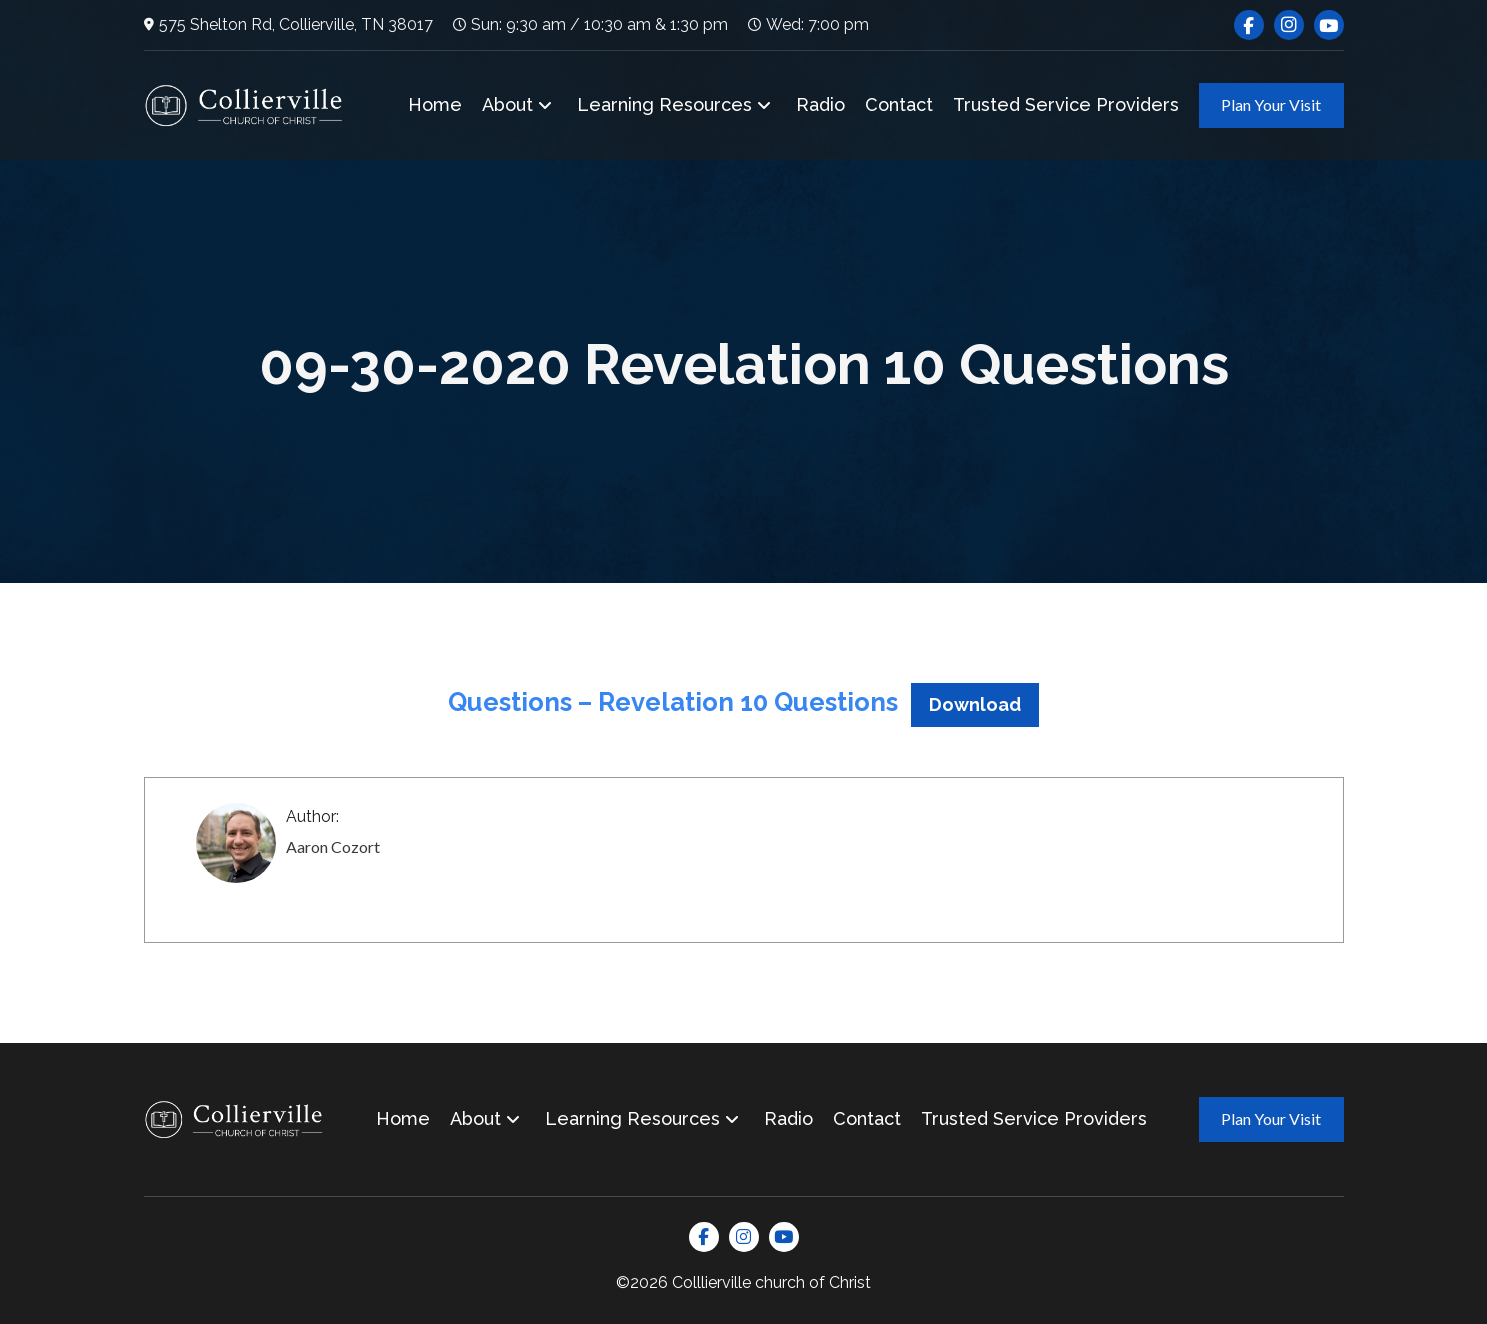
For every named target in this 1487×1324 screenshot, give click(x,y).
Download (975, 704)
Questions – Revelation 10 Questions (673, 702)
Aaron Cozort (333, 846)
